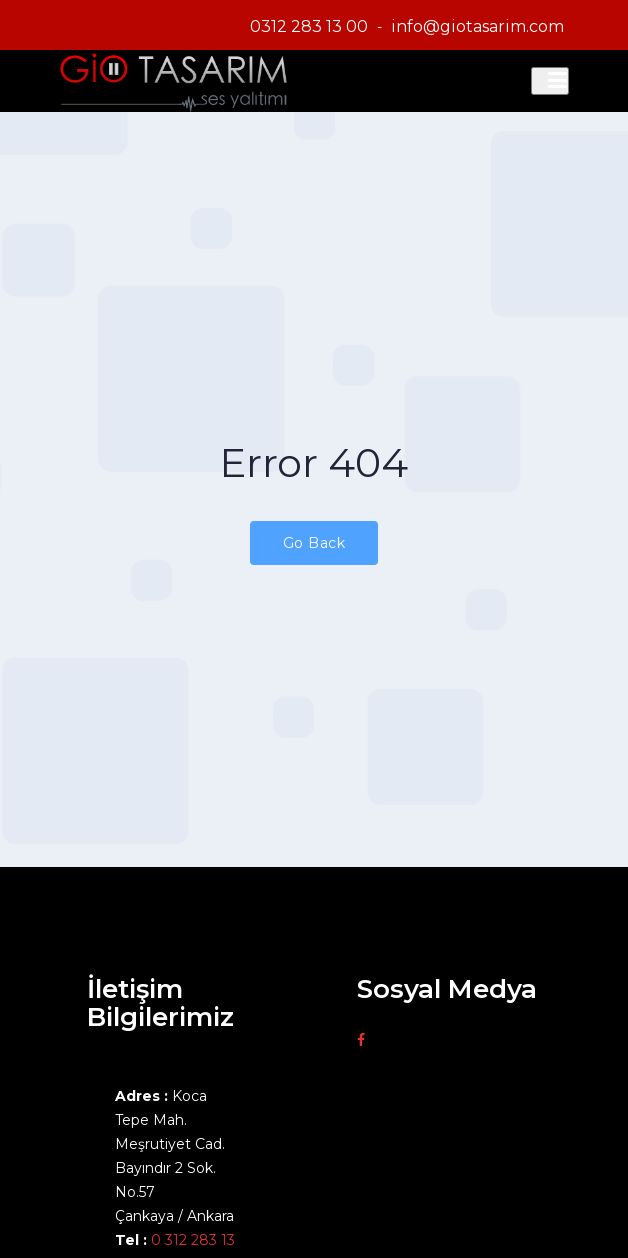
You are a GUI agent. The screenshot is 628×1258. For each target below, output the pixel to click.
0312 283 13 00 (309, 26)
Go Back (314, 543)
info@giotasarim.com (477, 26)
